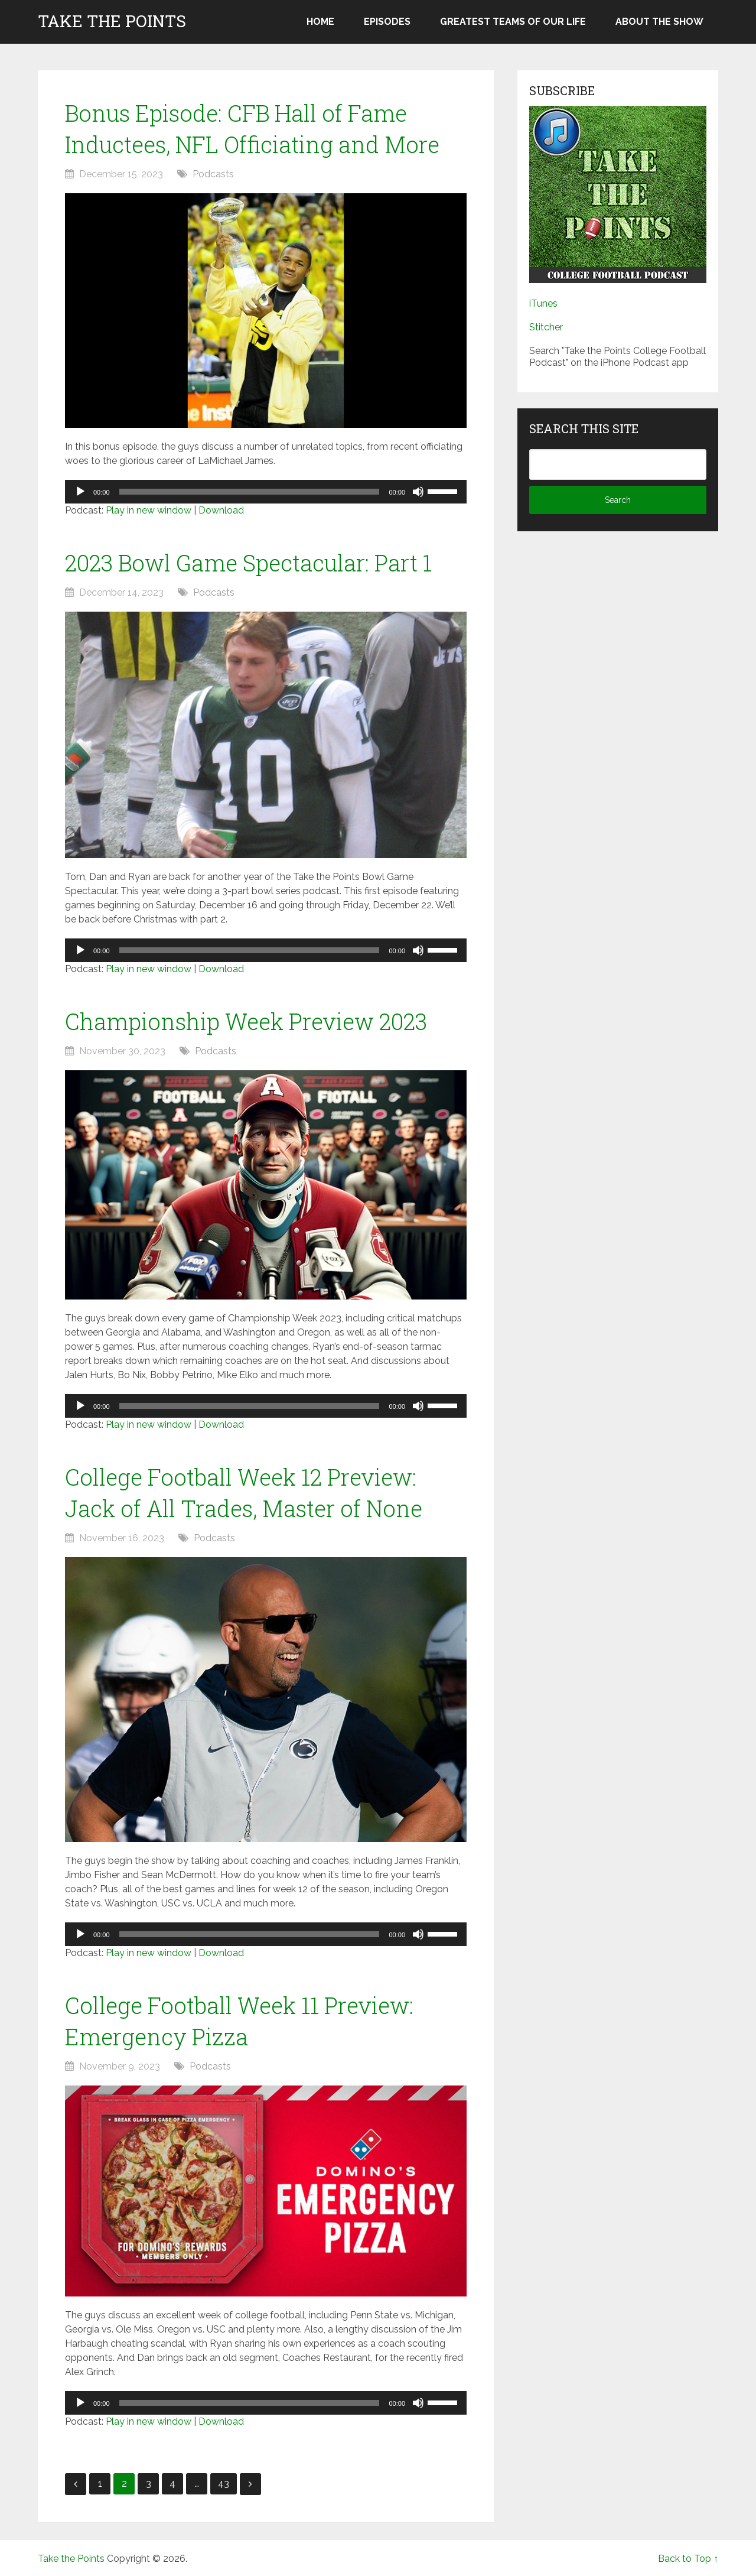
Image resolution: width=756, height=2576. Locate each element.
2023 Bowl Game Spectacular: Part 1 (248, 562)
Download (221, 510)
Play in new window (148, 510)
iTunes (543, 303)
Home (320, 21)
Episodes (387, 21)
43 (223, 2483)
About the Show (659, 21)
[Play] (80, 492)
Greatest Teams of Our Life (513, 21)
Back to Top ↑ (688, 2558)
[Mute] (418, 492)
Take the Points (112, 21)
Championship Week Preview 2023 (246, 1021)
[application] (266, 491)
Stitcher (546, 327)
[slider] (249, 492)
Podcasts (213, 174)
